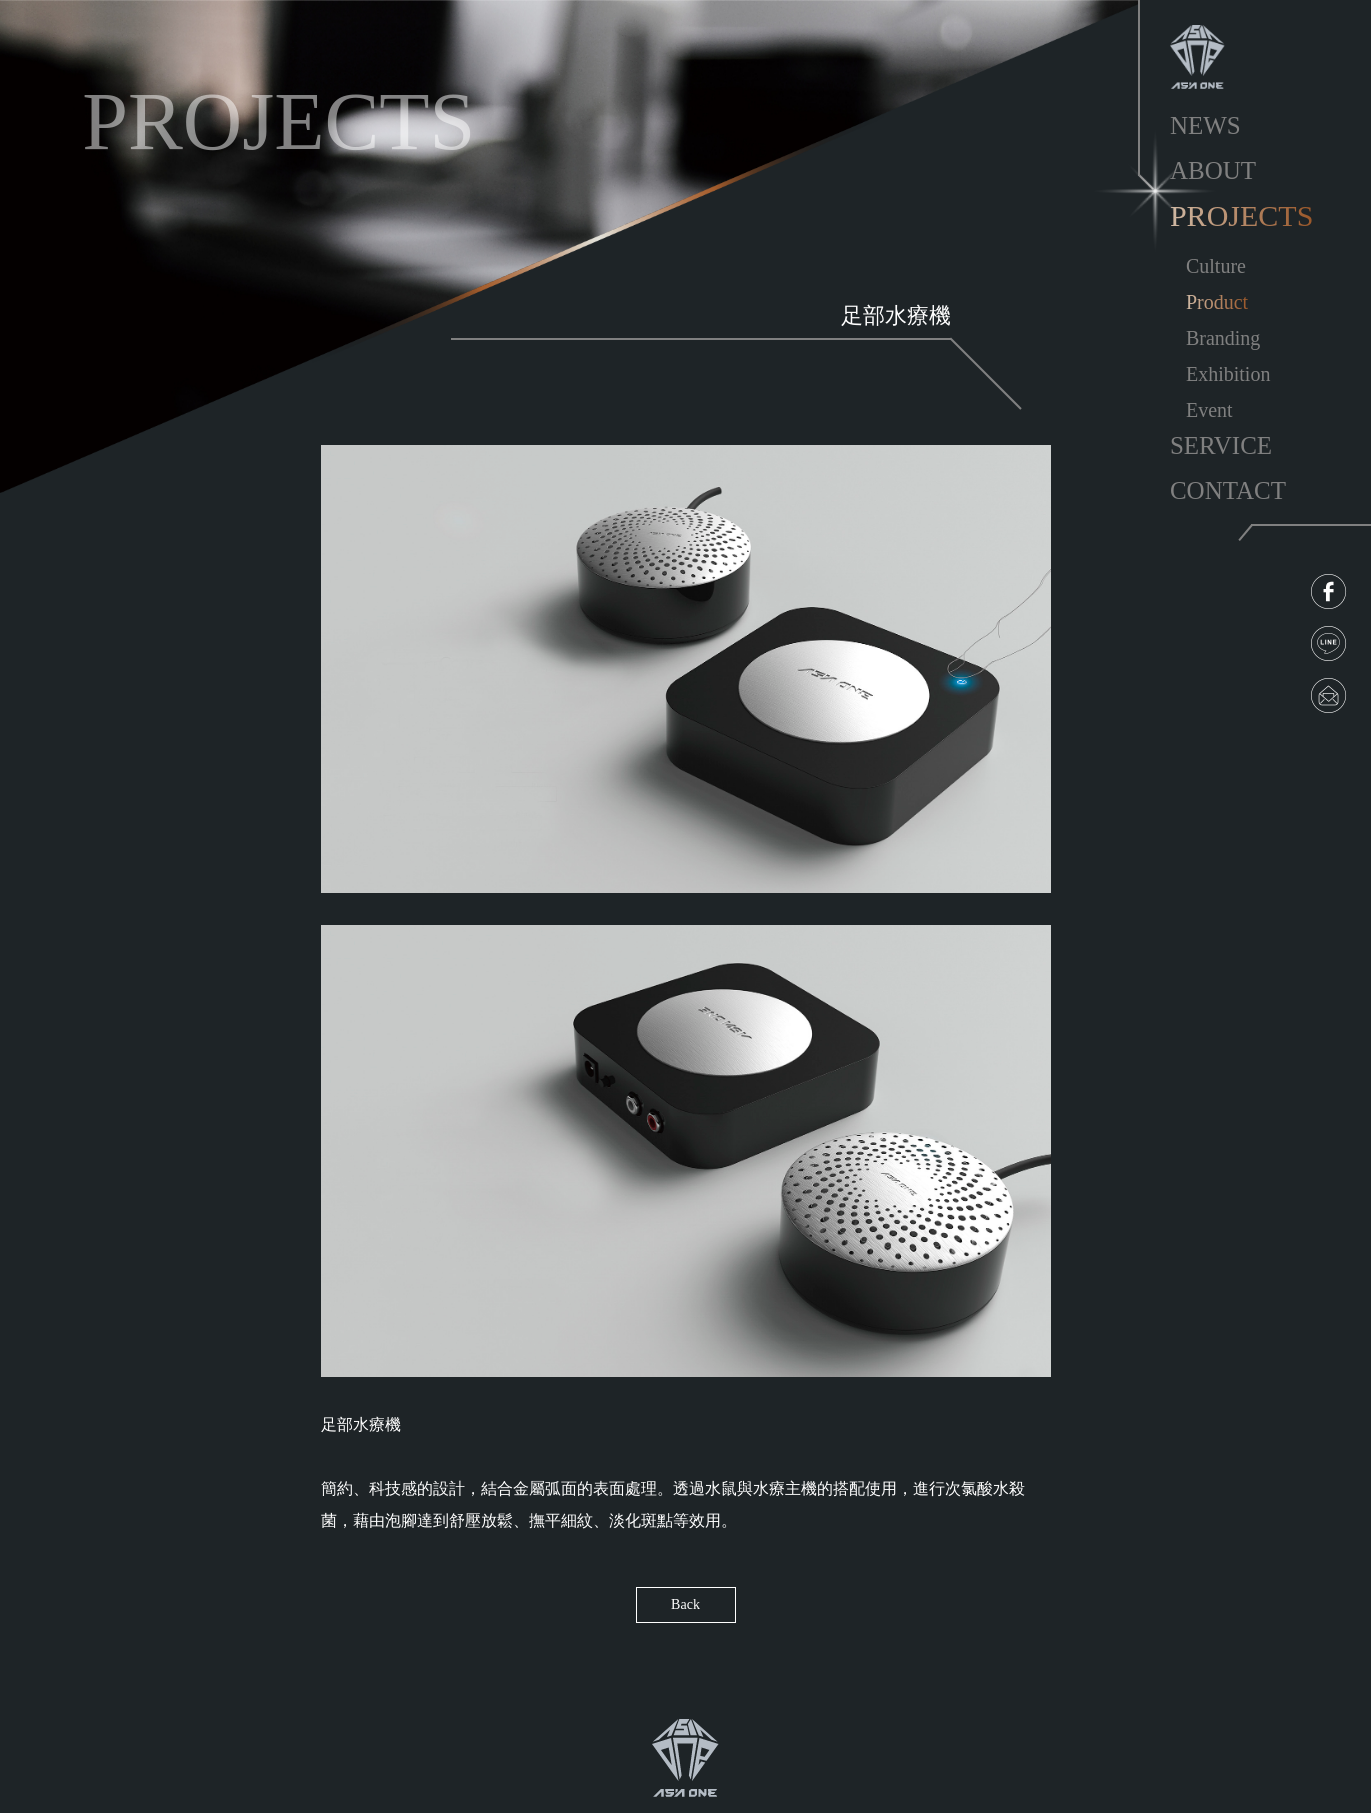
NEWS (1205, 125)
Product (1217, 302)
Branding (1223, 338)
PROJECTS (1241, 215)
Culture (1216, 266)
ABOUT (1213, 170)
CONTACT (1228, 490)
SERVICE (1221, 445)
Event (1209, 410)
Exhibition (1228, 374)
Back (685, 1604)
